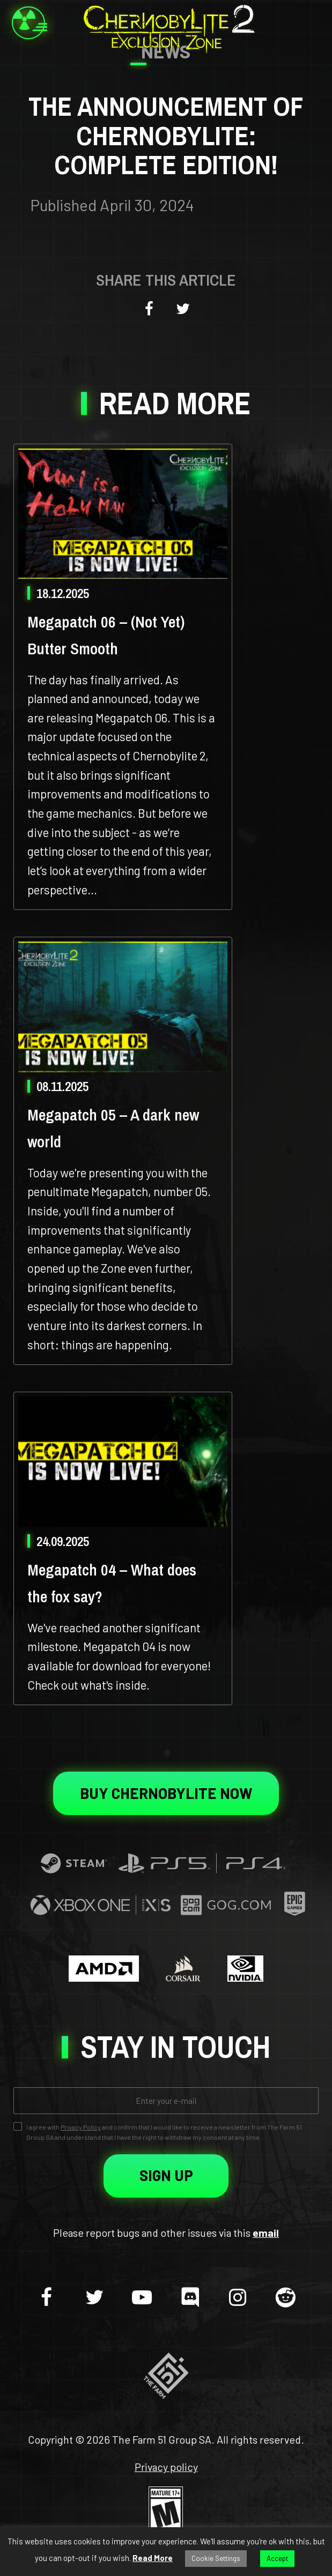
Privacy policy (166, 2466)
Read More (152, 2558)
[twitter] (94, 2296)
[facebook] (47, 2296)
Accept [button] (277, 2558)
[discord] (190, 2296)
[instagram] (238, 2296)
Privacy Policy (81, 2127)
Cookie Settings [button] (215, 2558)
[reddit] (285, 2296)
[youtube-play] (142, 2296)
